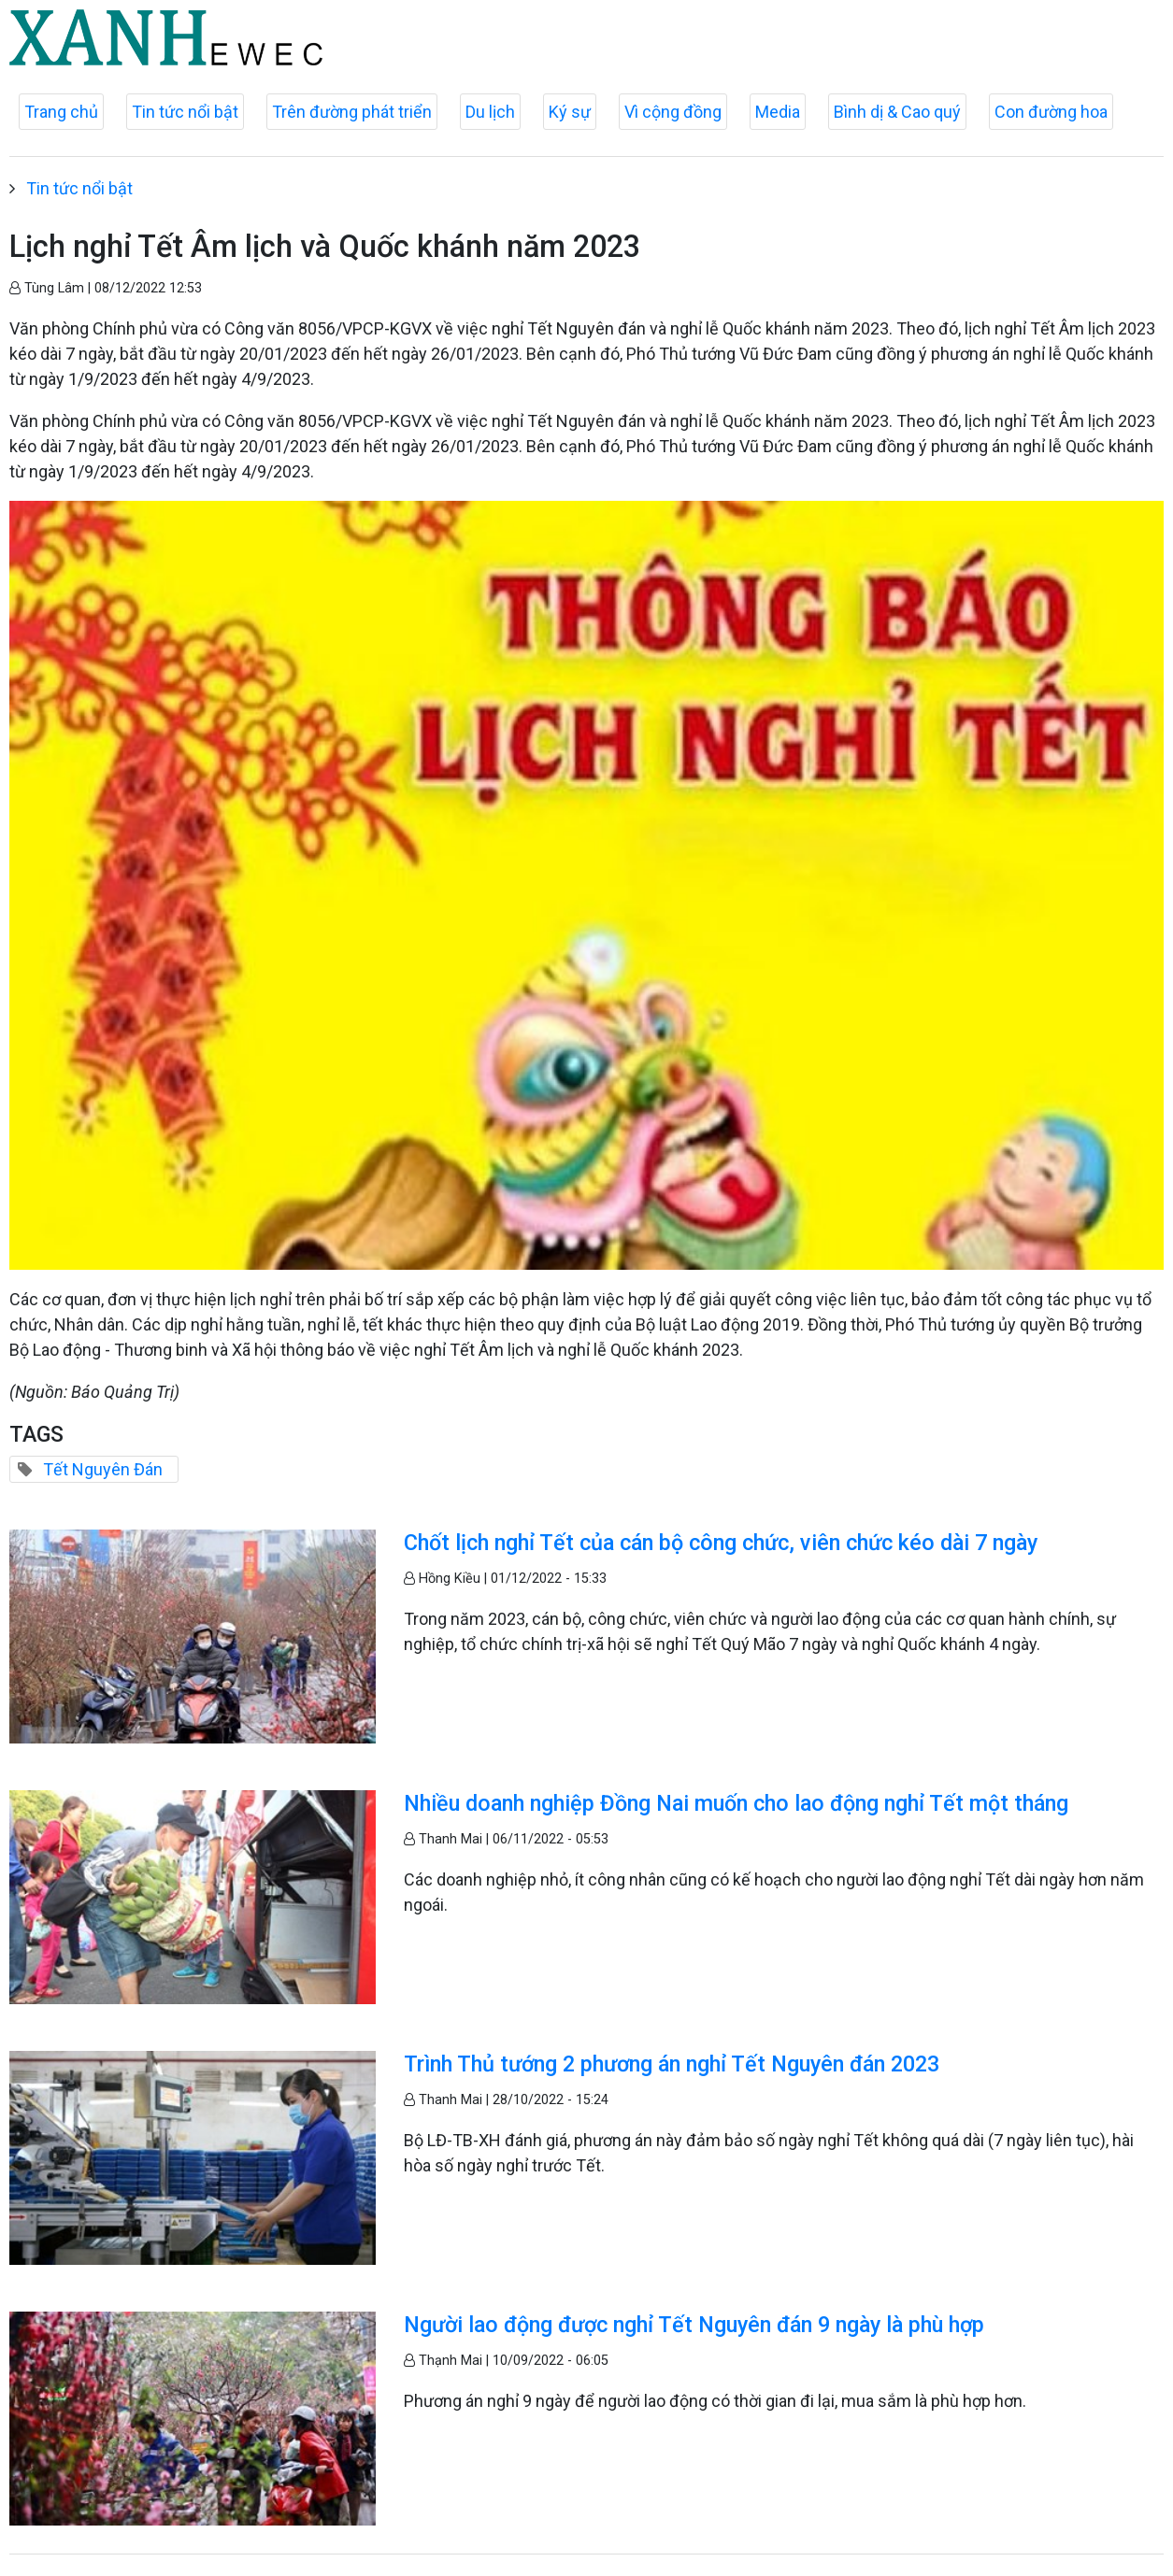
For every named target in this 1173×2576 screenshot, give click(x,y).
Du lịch (490, 111)
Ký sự (570, 111)
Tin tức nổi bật (185, 111)
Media (777, 111)
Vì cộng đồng (673, 111)
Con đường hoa (1051, 111)
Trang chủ (61, 111)
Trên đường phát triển (352, 111)
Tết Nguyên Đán (103, 1469)
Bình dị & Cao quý (897, 111)
